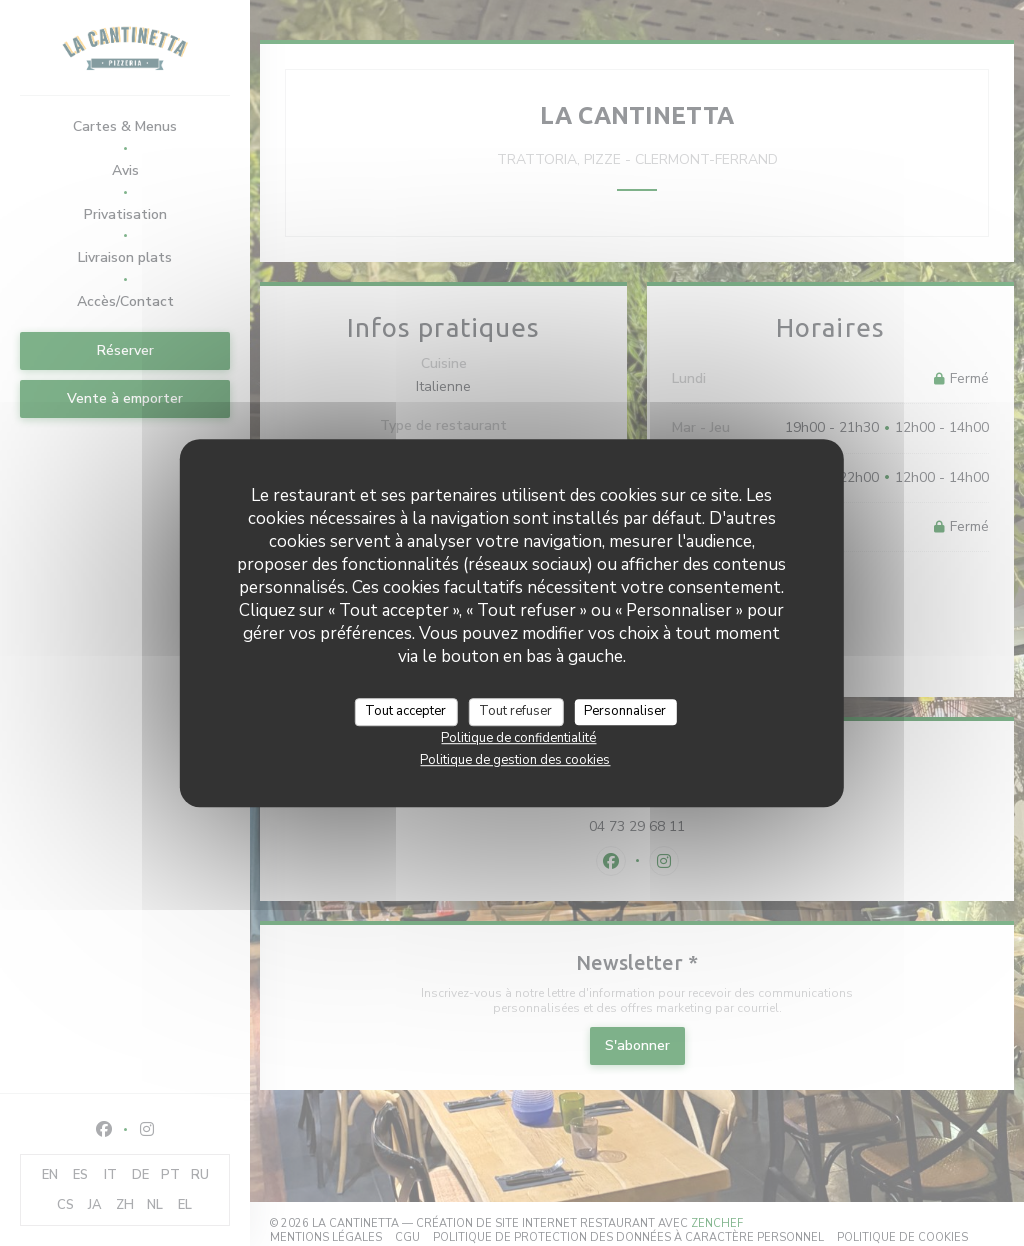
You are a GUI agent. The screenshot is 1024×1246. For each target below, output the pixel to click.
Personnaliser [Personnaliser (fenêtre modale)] (625, 711)
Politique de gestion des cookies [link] (515, 760)
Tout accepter (405, 711)
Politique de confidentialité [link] (518, 738)
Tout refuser (515, 711)
